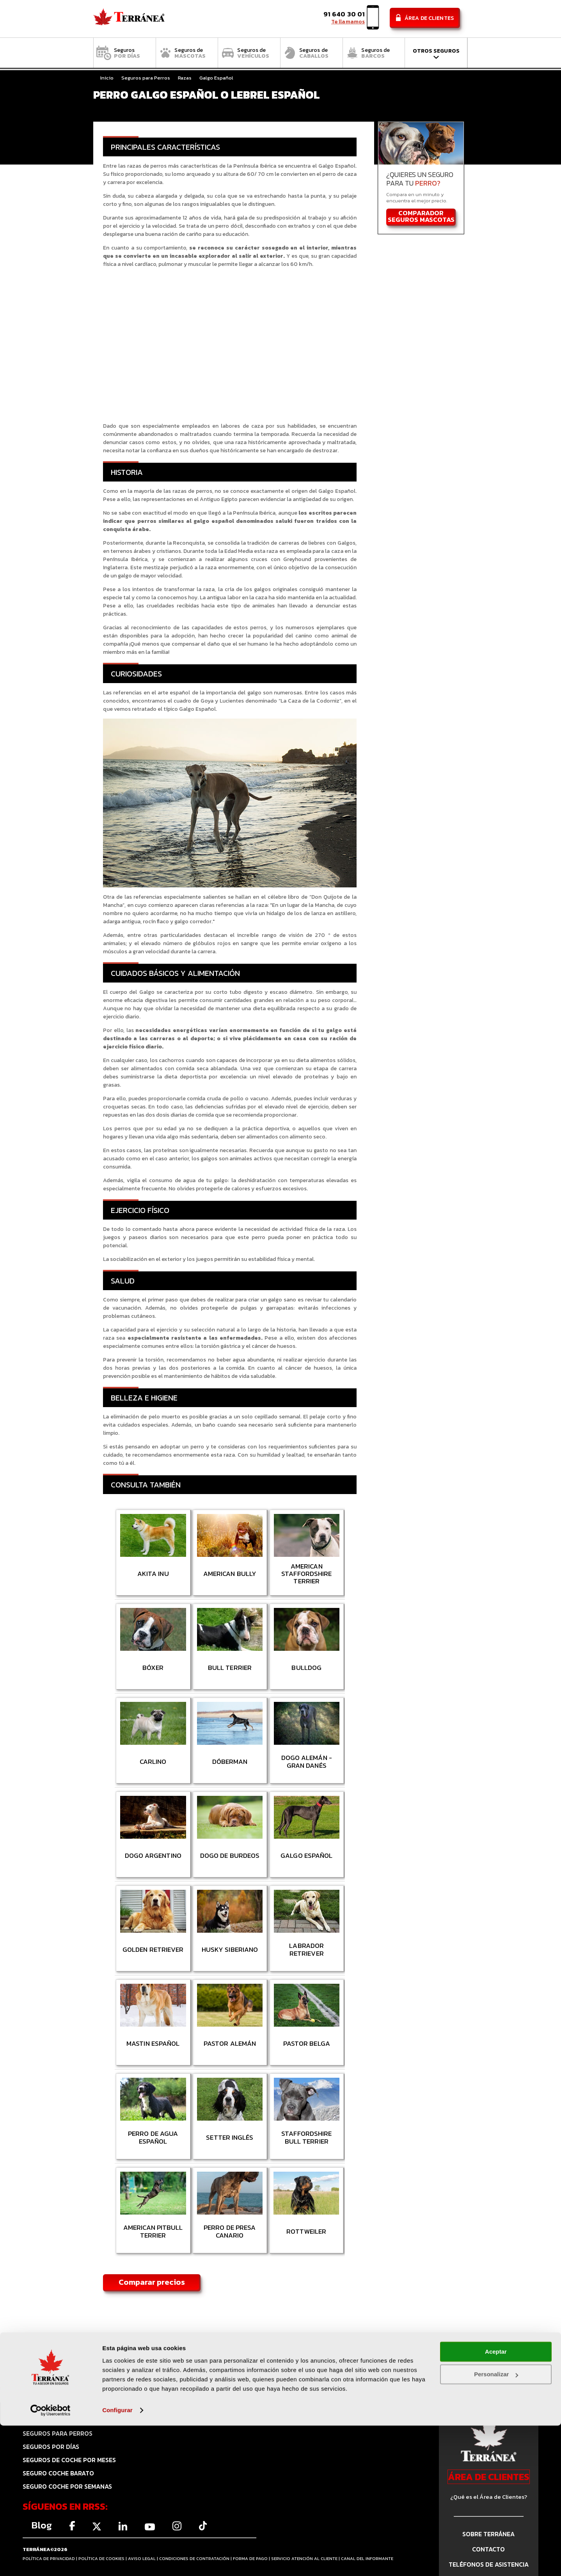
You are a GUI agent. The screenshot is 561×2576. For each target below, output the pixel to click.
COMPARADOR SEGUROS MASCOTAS (421, 217)
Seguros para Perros (145, 78)
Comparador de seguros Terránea (129, 19)
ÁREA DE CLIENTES (488, 2477)
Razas (185, 78)
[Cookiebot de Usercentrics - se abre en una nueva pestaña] (50, 2561)
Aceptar (496, 2502)
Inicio (107, 78)
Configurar (117, 2560)
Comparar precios (152, 2282)
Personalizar (496, 2524)
